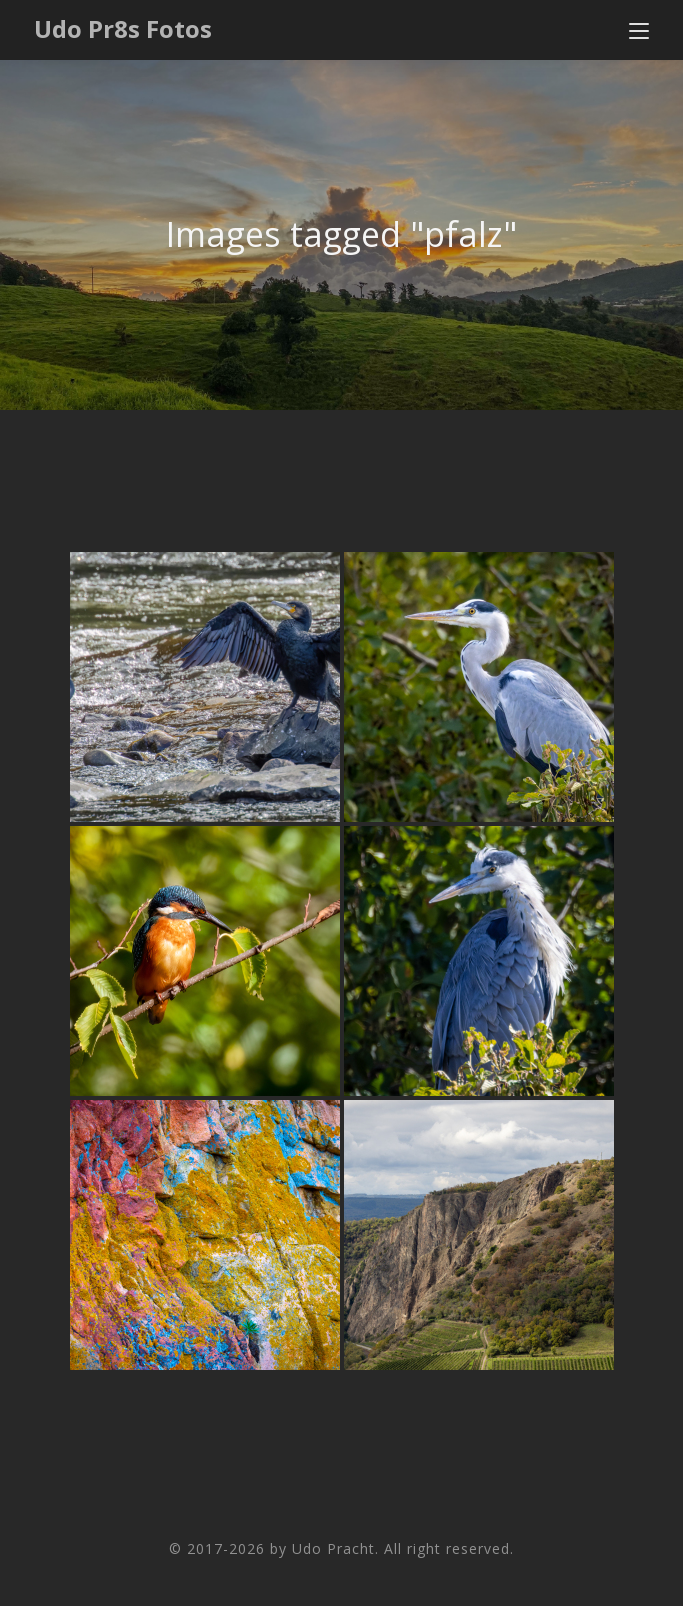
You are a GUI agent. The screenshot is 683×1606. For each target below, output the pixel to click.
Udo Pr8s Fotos (123, 28)
